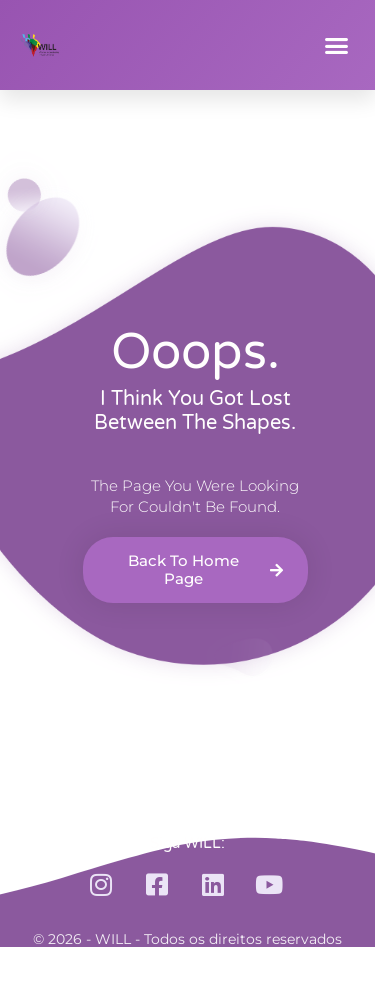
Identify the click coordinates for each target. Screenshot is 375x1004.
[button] (337, 45)
